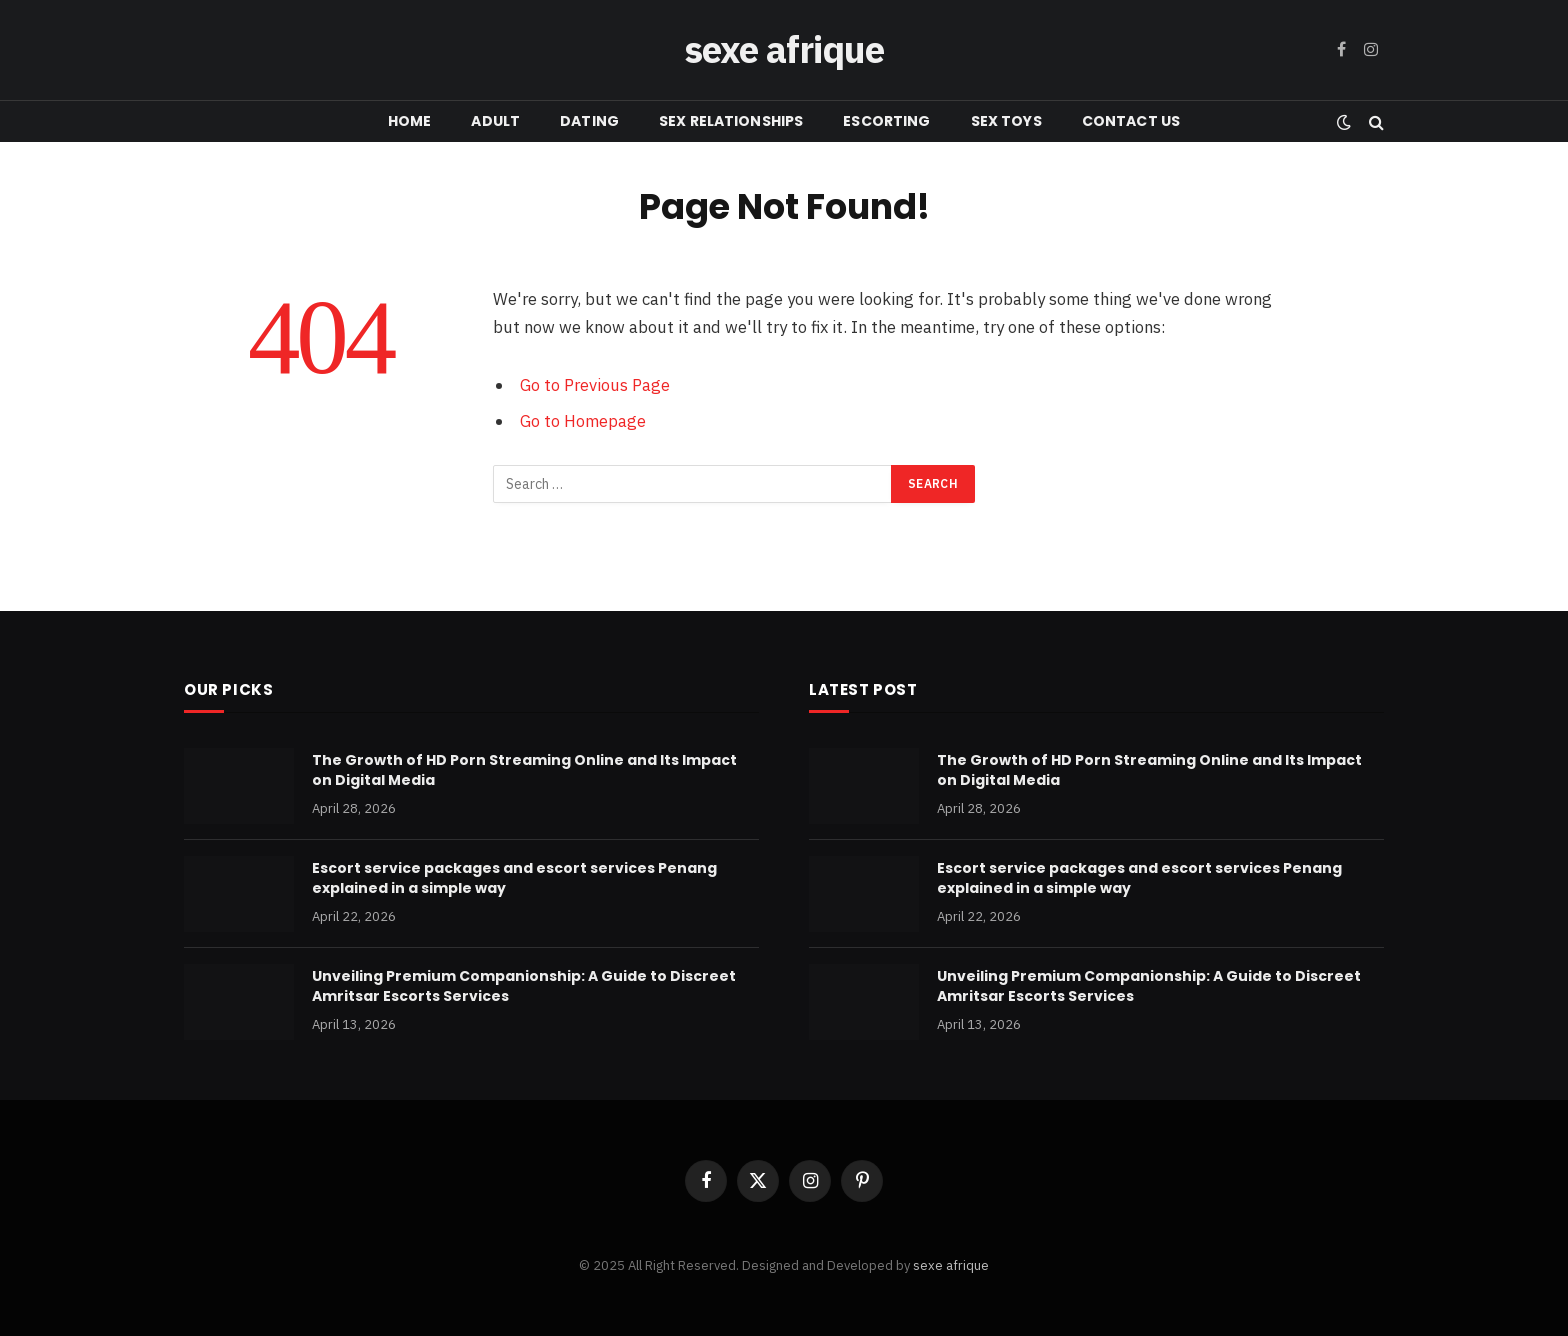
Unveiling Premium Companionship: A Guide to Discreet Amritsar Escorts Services (524, 986)
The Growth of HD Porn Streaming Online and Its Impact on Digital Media (524, 770)
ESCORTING (886, 121)
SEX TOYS (1006, 121)
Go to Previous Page (595, 385)
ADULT (495, 121)
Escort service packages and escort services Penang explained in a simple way (514, 878)
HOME (410, 121)
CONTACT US (1131, 121)
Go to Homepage (583, 421)
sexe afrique (951, 1265)
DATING (589, 121)
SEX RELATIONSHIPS (731, 121)
